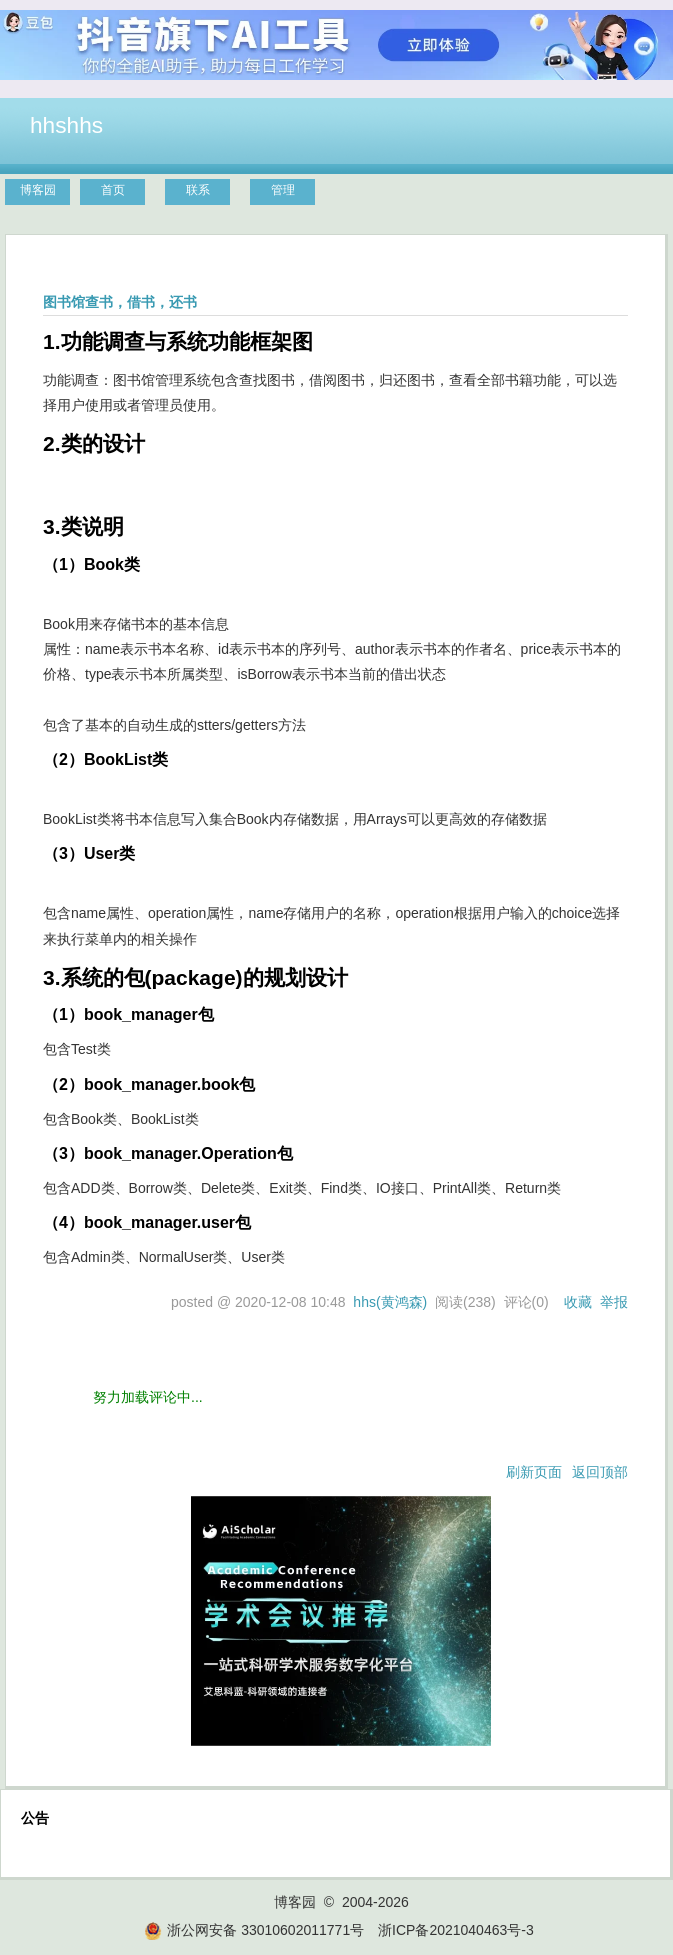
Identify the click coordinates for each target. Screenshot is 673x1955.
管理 (283, 190)
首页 (113, 190)
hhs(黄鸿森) (390, 1302)
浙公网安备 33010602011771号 (254, 1930)
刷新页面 (534, 1472)
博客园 (38, 190)
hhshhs (66, 125)
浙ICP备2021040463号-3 (456, 1930)
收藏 (578, 1302)
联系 (198, 190)
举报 (614, 1302)
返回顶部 (600, 1472)
